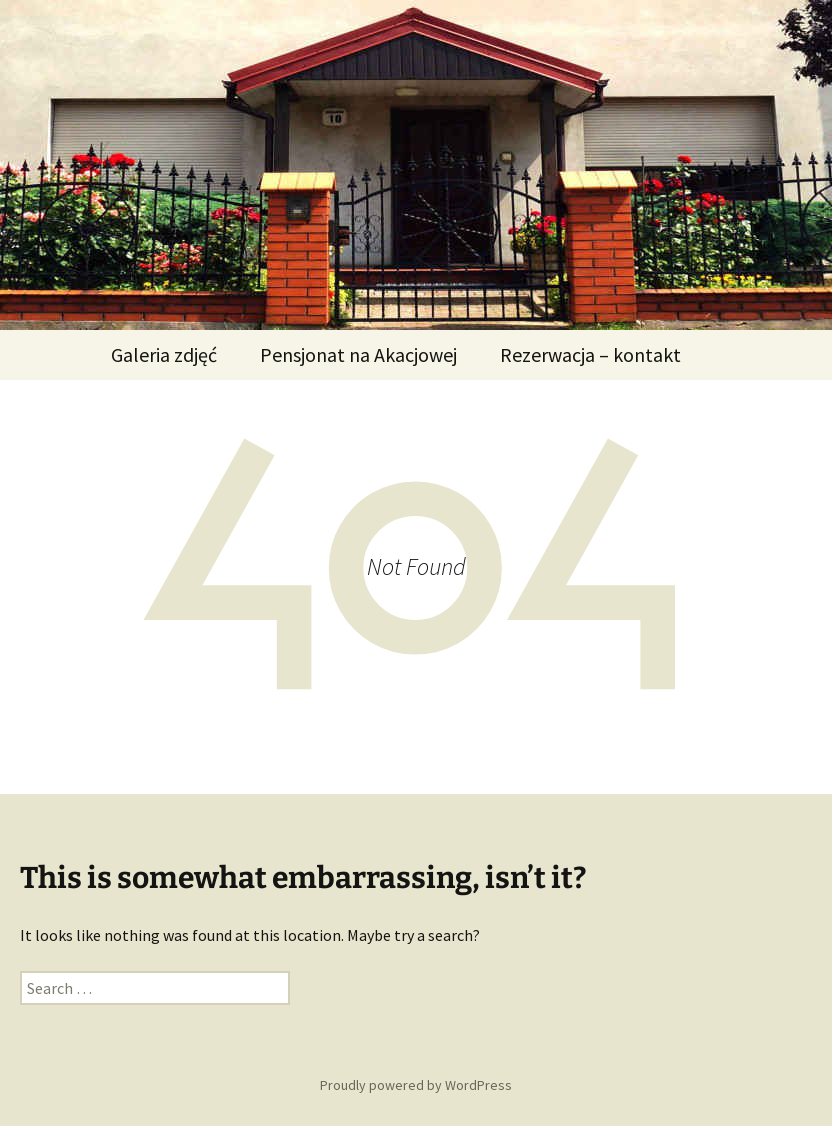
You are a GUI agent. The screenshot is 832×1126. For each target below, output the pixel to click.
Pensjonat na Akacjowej (358, 354)
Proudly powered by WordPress (416, 1085)
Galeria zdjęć (164, 354)
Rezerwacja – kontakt (590, 354)
